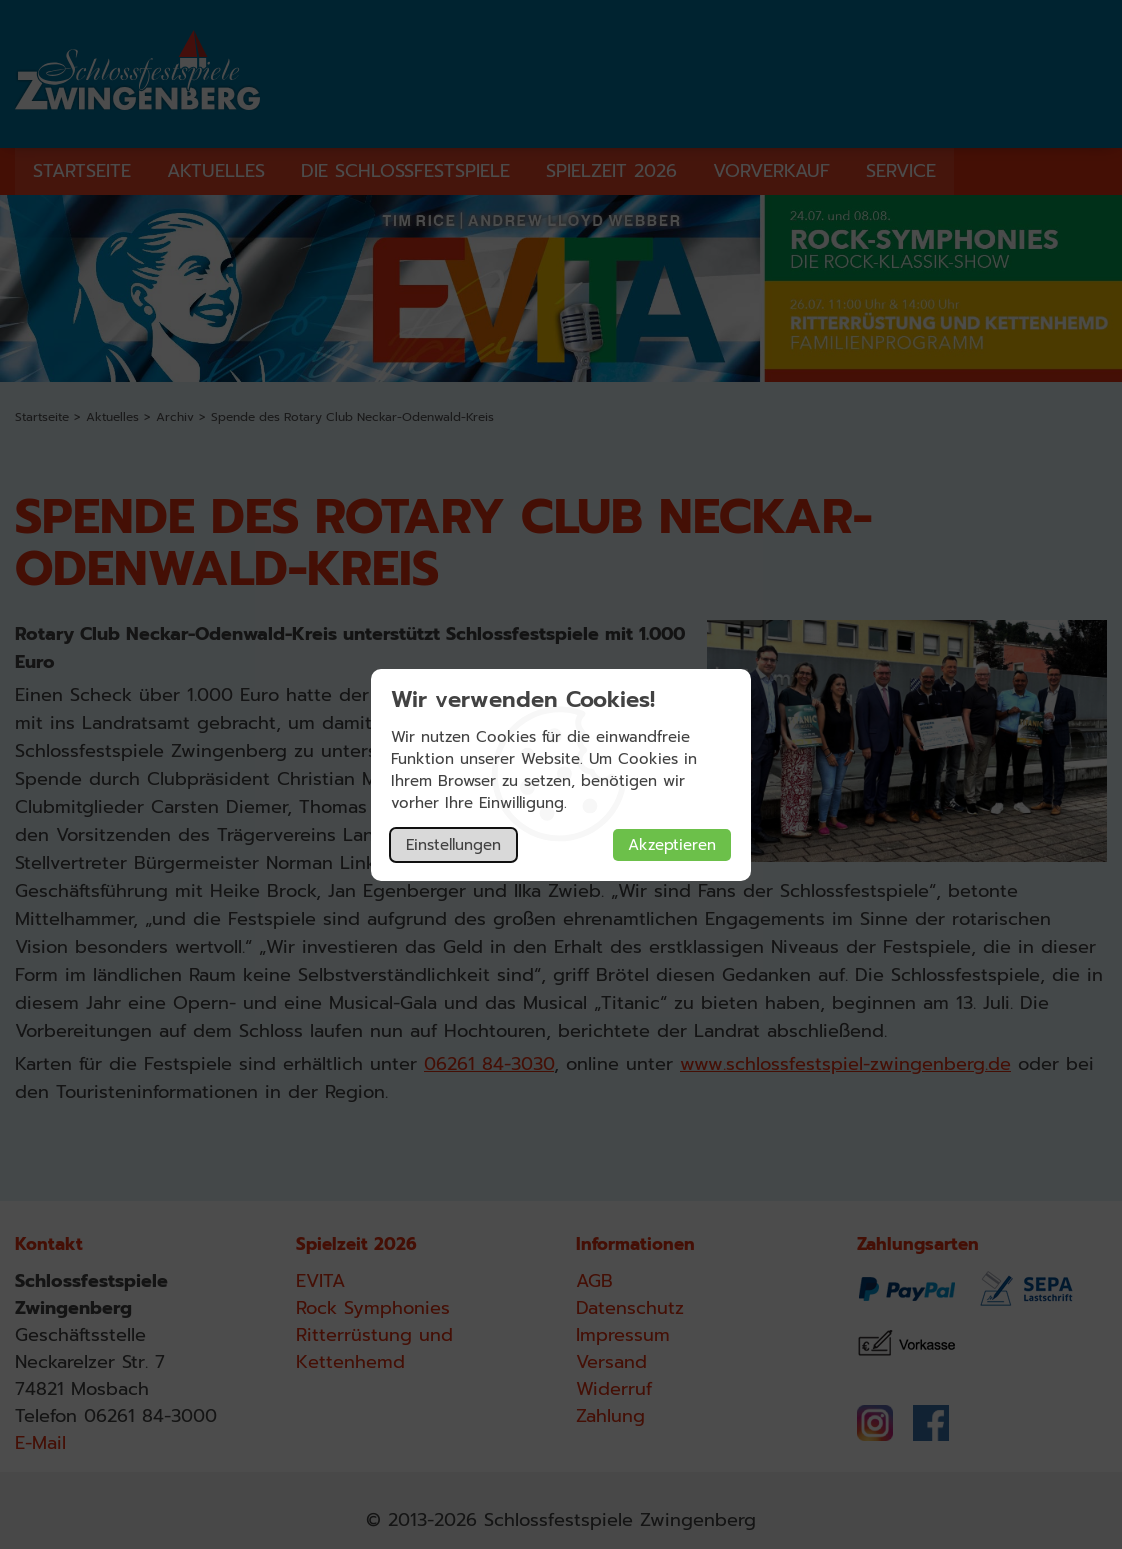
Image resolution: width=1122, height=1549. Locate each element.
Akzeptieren (672, 845)
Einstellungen (453, 845)
